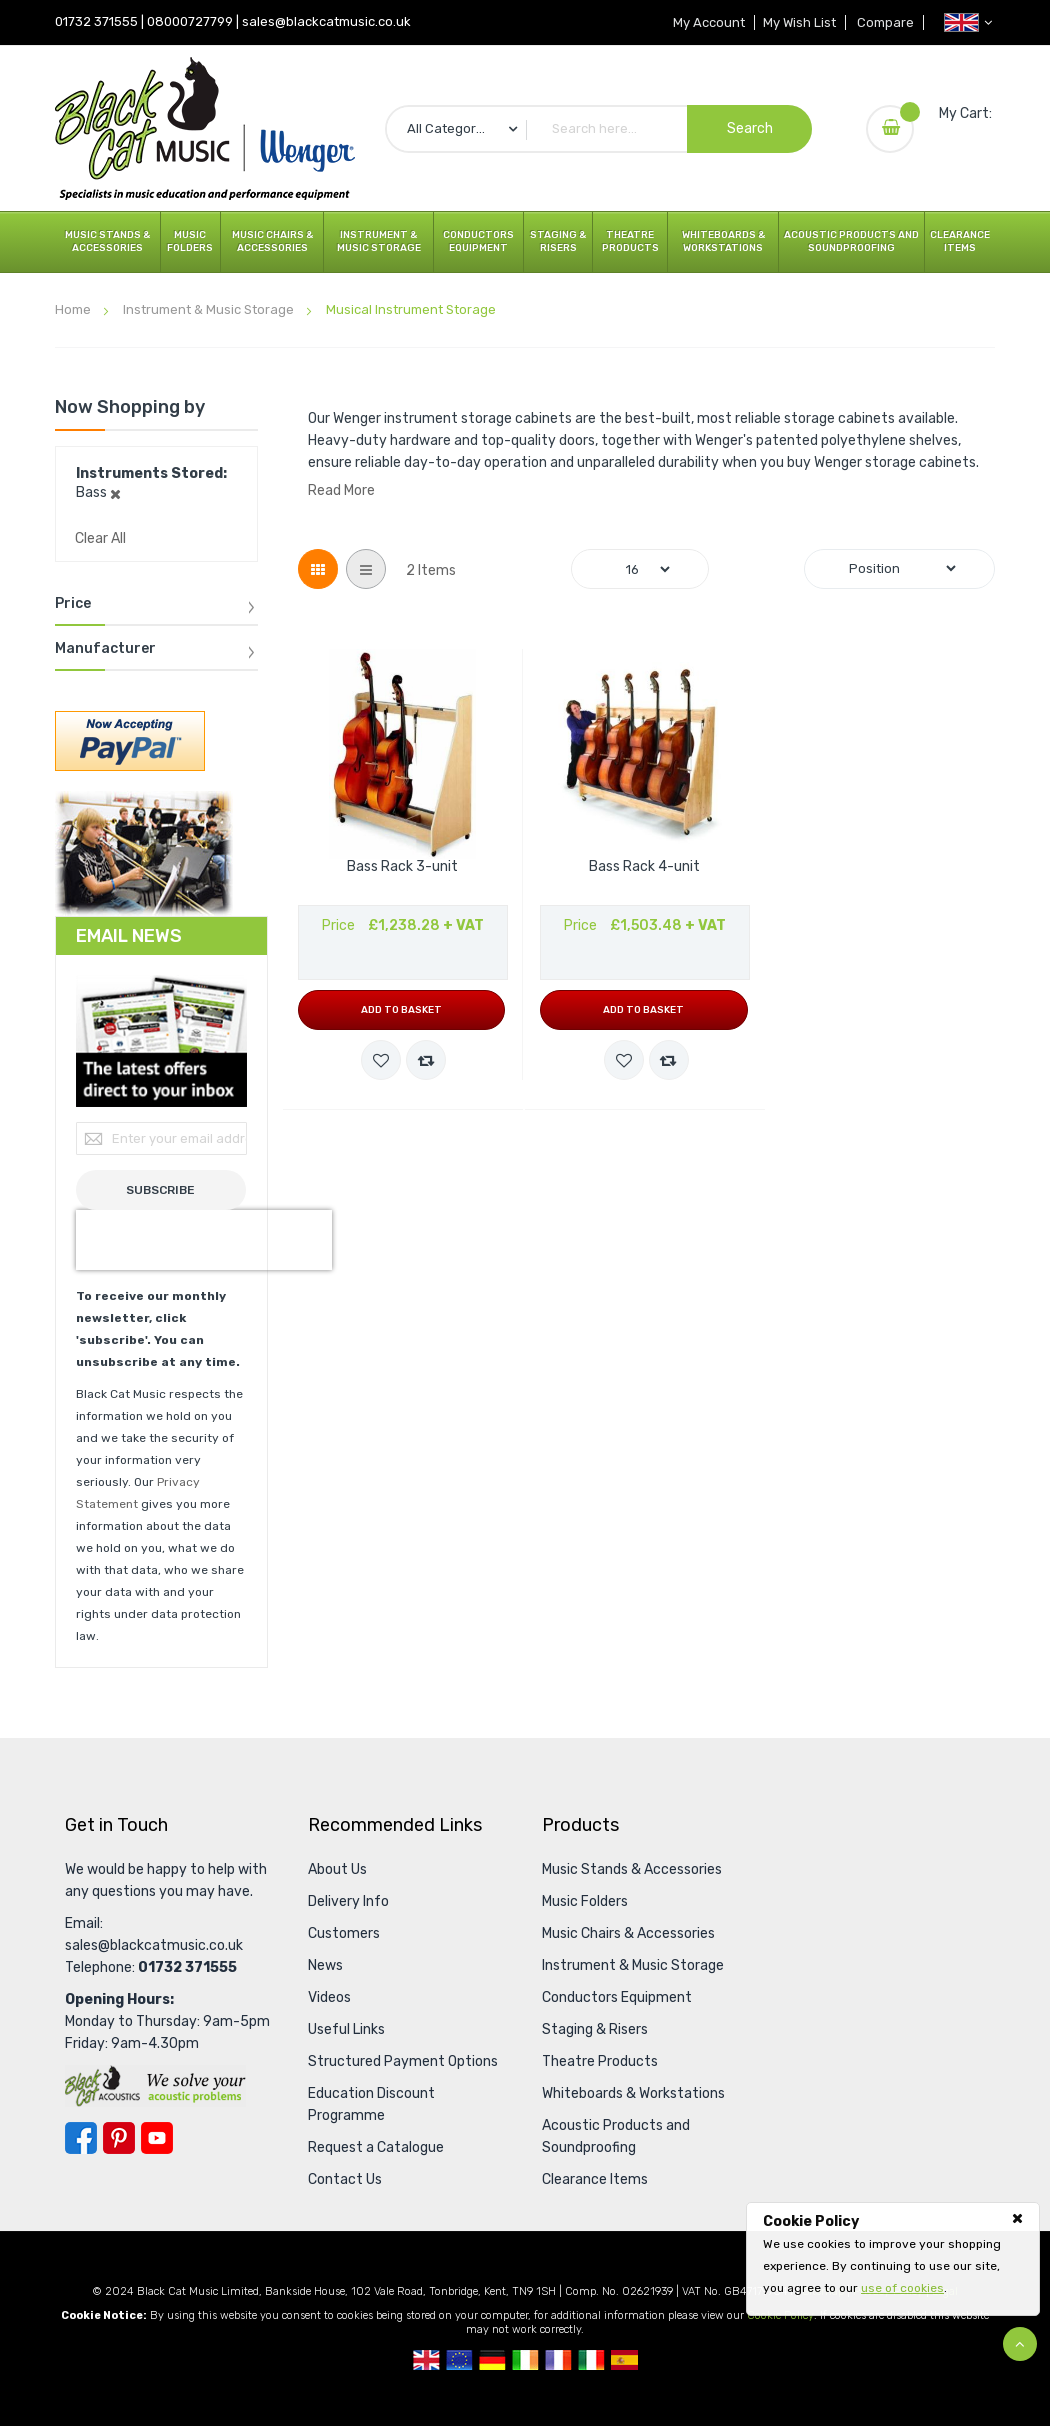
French (558, 2360)
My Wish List (795, 22)
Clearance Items (960, 241)
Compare (884, 22)
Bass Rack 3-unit (402, 867)
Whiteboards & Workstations (723, 241)
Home (74, 309)
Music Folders (190, 241)
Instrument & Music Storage (379, 241)
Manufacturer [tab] (105, 649)
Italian (591, 2360)
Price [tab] (73, 604)
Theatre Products (630, 241)
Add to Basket (401, 1010)
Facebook (81, 2138)
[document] (893, 2255)
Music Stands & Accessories (107, 241)
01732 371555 (96, 21)
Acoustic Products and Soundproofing (851, 241)
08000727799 (190, 21)
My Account (702, 22)
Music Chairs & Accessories (272, 241)
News (325, 1965)
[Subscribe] (161, 1190)
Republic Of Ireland (525, 2360)
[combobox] (598, 129)
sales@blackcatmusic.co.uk (326, 21)
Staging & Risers (558, 241)
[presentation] (204, 1240)
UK (426, 2360)
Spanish (624, 2360)
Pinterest (119, 2138)
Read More (341, 490)
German (492, 2360)
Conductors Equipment (478, 241)
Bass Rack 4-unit (644, 867)
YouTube (157, 2138)
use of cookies (902, 2288)
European (459, 2360)
